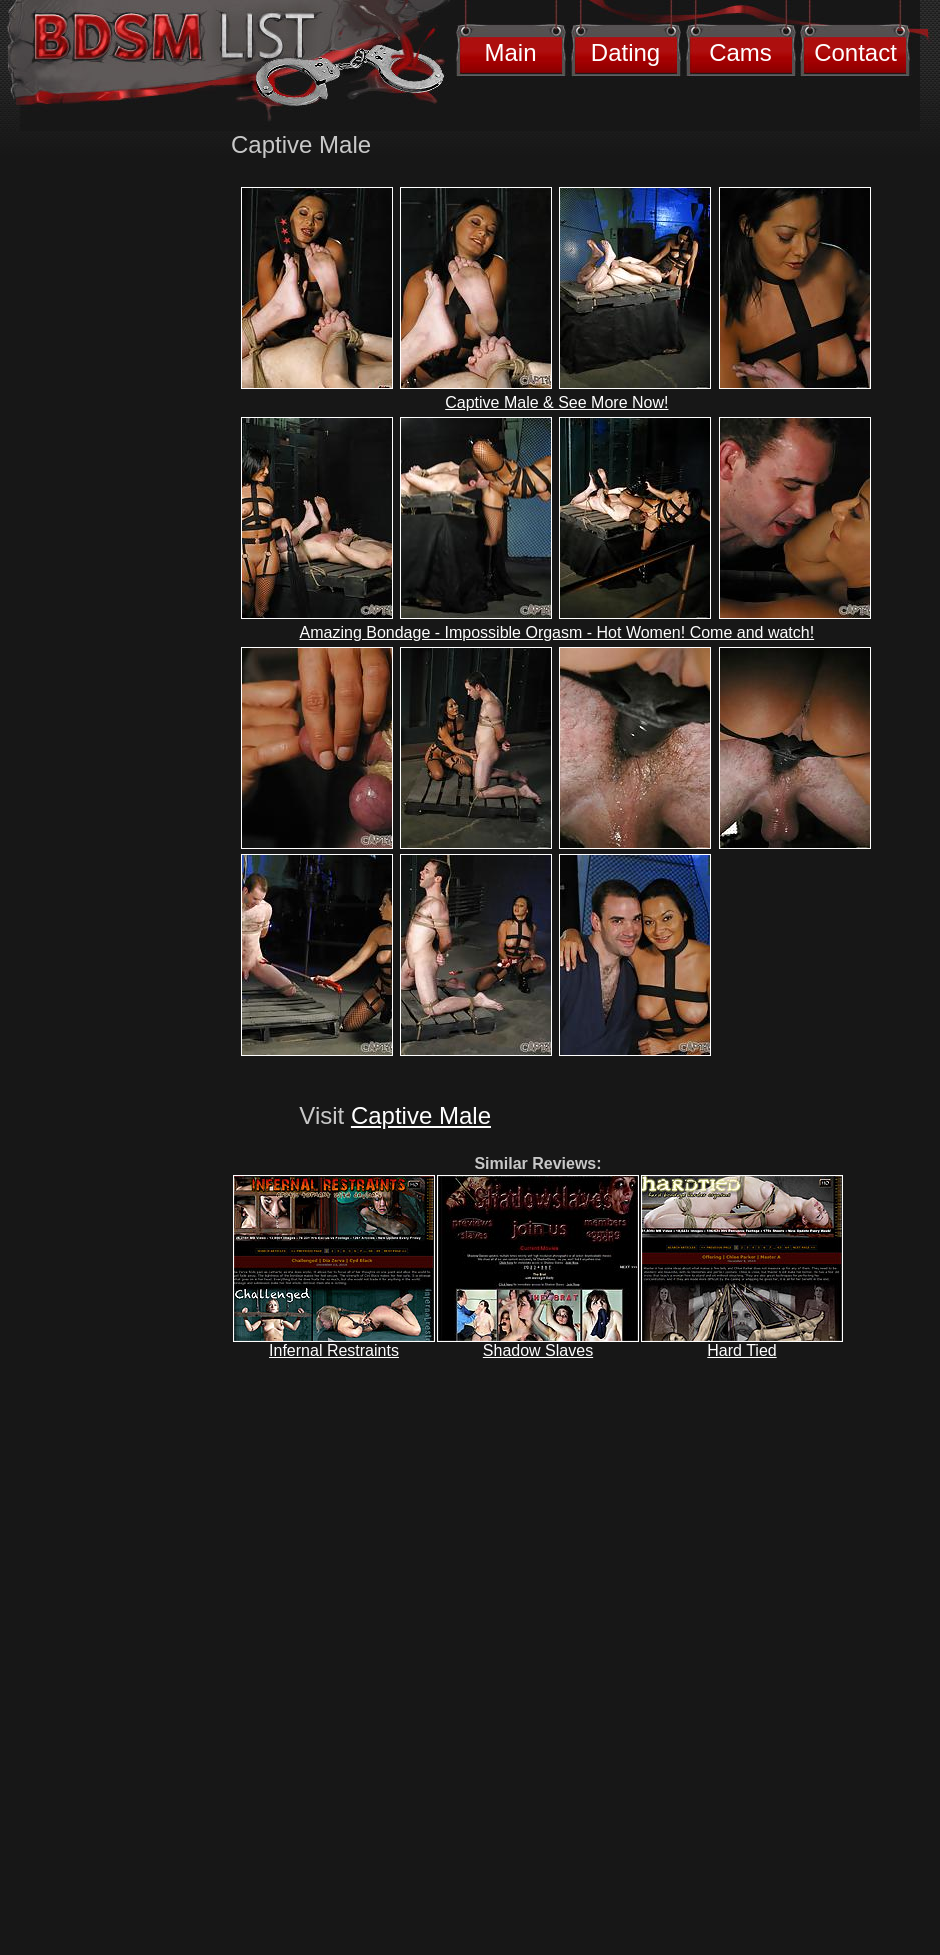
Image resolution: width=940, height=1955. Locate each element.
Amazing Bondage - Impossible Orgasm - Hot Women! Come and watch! (557, 632)
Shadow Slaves (538, 1350)
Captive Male (421, 1115)
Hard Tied (741, 1350)
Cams (740, 52)
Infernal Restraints (334, 1350)
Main (510, 52)
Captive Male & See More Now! (556, 402)
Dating (625, 52)
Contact (855, 52)
